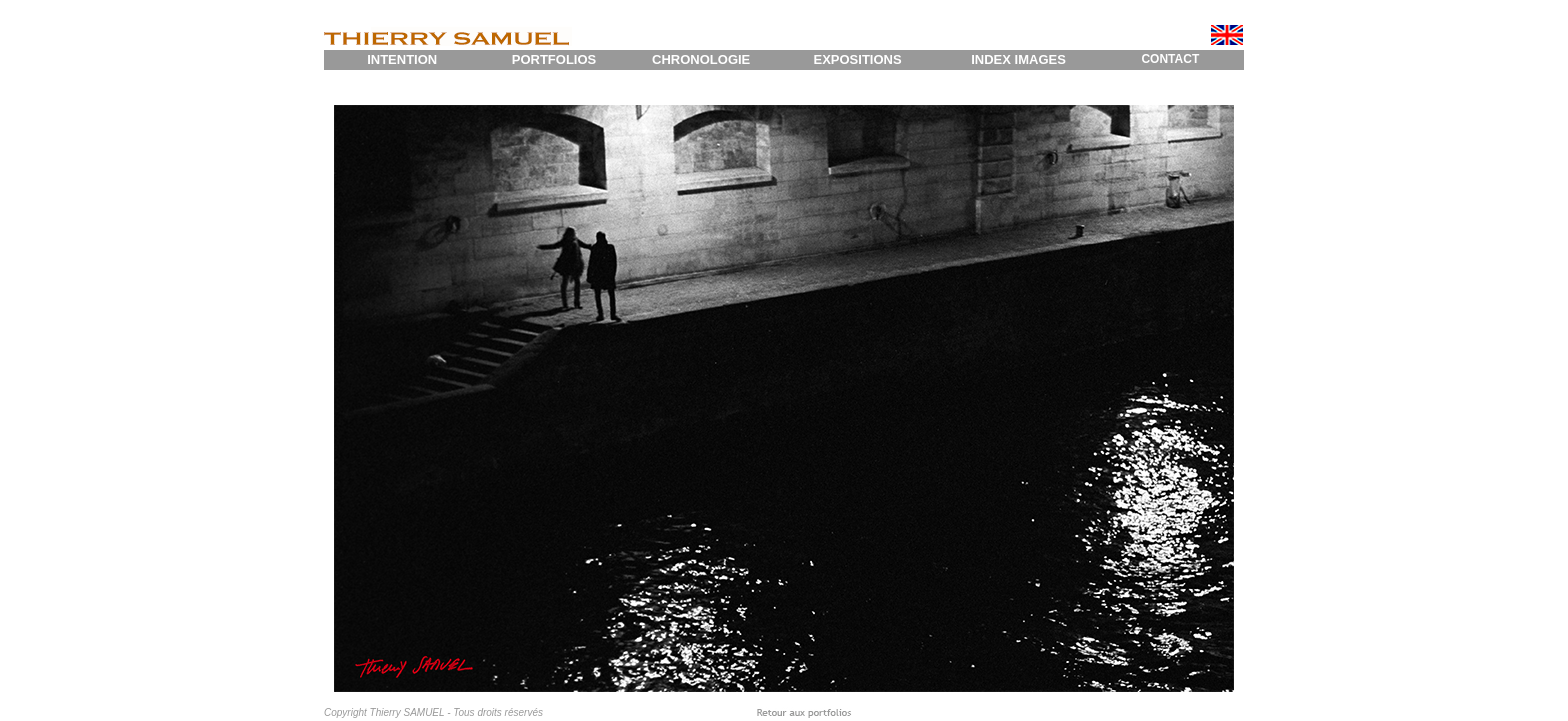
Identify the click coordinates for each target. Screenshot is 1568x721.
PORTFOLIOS (554, 59)
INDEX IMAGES (1018, 59)
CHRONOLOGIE (701, 59)
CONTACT (1170, 59)
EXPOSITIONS (857, 59)
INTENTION (402, 59)
